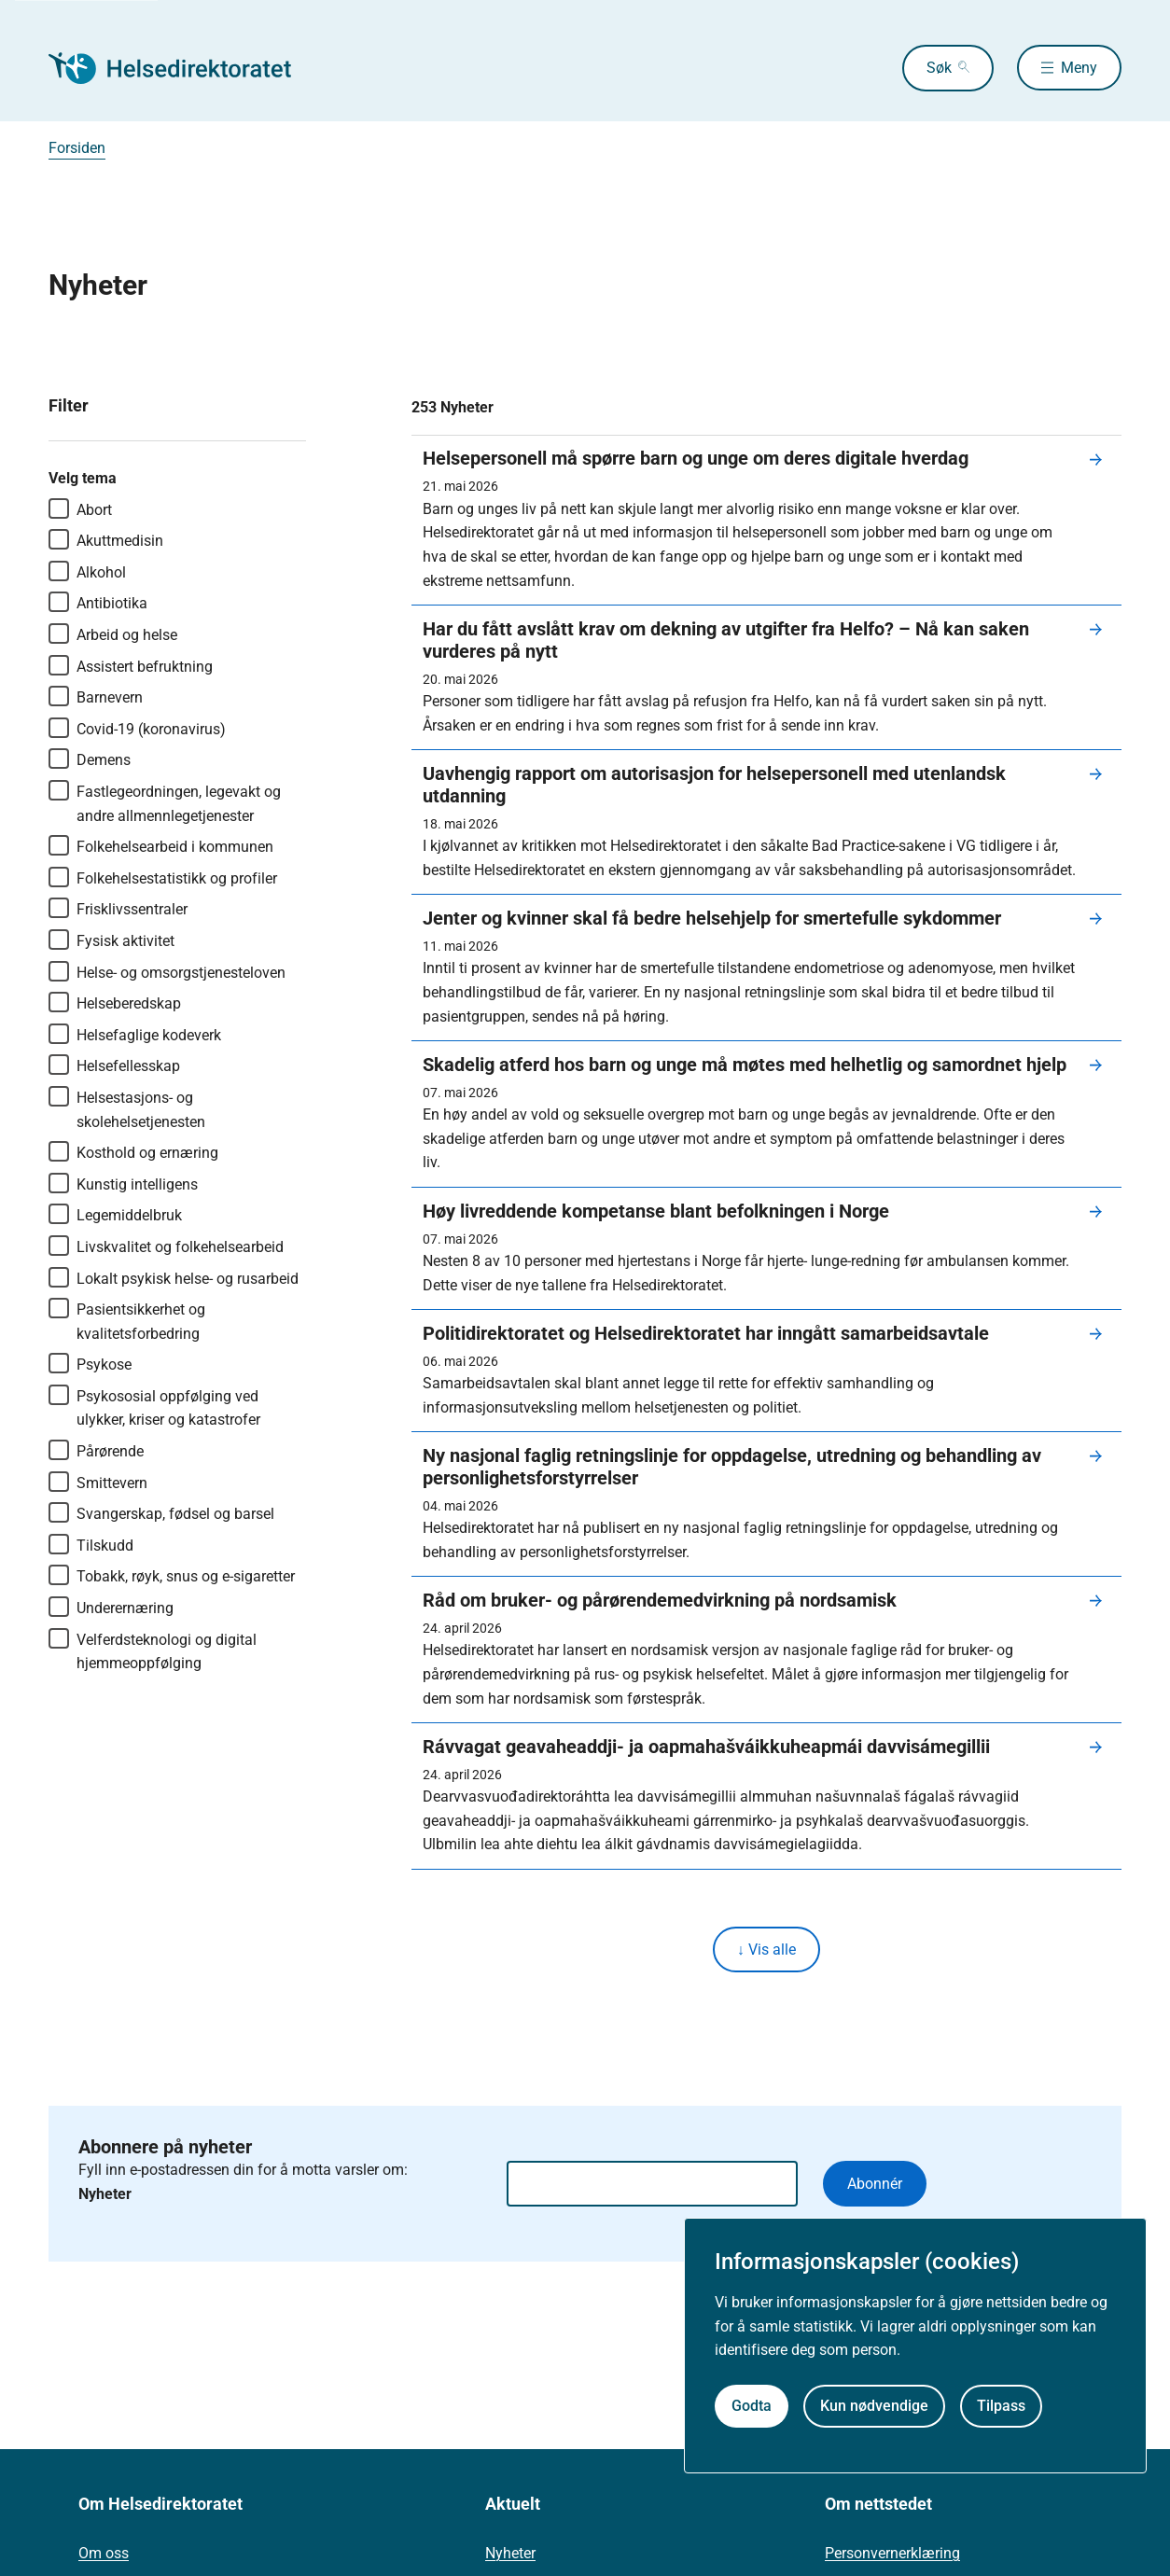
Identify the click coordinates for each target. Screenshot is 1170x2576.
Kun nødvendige (874, 2406)
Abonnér (874, 2184)
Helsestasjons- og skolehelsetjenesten (127, 1108)
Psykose (90, 1363)
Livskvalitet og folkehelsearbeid (166, 1245)
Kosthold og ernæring (133, 1151)
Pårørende (96, 1450)
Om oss (103, 2554)
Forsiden (77, 148)
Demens (90, 758)
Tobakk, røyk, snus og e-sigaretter (172, 1575)
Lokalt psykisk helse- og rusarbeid (174, 1277)
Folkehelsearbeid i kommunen (161, 845)
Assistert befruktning (131, 665)
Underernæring (111, 1606)
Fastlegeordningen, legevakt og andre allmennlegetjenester (165, 802)
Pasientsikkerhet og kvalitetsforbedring (127, 1320)
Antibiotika (98, 602)
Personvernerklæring (892, 2554)
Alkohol (87, 571)
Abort (80, 508)
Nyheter (510, 2554)
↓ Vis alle (766, 1949)
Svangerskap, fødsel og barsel (161, 1512)
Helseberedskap (115, 1002)
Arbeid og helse (113, 633)
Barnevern (96, 696)
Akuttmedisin (106, 539)
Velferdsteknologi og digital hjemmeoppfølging (153, 1650)
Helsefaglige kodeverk (135, 1033)
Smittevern (98, 1481)
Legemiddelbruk (115, 1214)
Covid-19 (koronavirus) (137, 727)
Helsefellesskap (114, 1064)
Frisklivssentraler (118, 908)
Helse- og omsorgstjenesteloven (167, 971)
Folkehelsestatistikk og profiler (163, 877)
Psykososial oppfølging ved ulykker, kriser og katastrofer (154, 1407)
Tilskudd (91, 1544)
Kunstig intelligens (123, 1183)
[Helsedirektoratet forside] (183, 68)
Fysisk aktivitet (111, 939)
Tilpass (1001, 2406)
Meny (1079, 68)
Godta (751, 2406)
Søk (937, 68)
